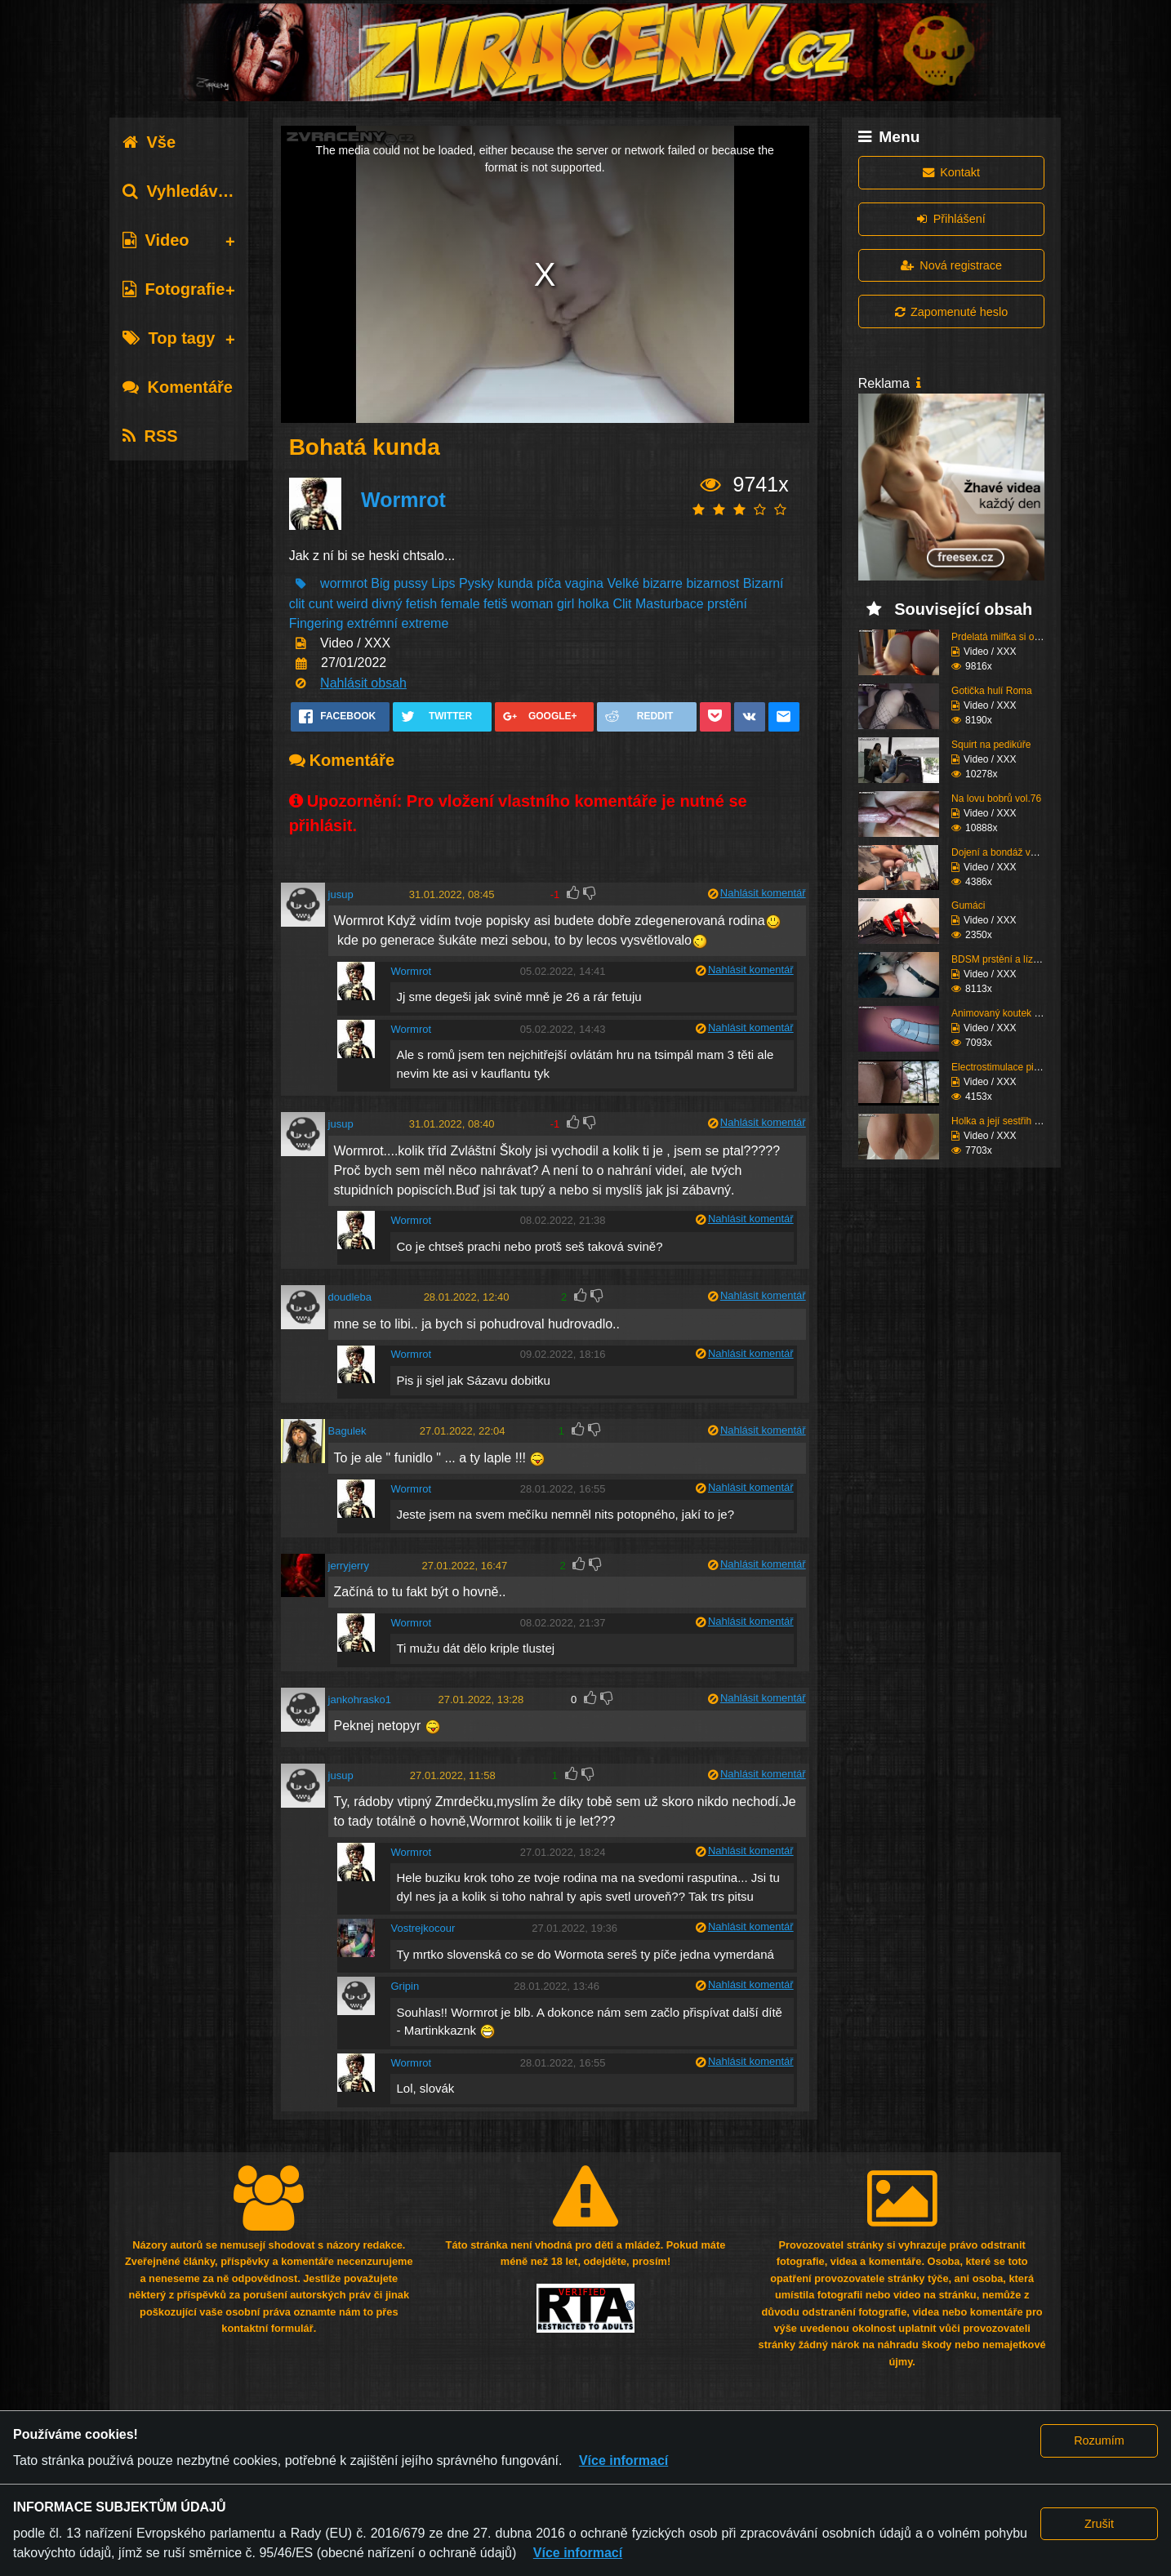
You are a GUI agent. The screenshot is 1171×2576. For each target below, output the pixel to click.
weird (351, 604)
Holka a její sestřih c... (999, 1121)
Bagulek (347, 1431)
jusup (341, 894)
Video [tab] (155, 240)
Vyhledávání (181, 191)
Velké (623, 583)
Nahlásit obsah (363, 683)
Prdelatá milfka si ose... (1002, 637)
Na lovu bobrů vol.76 (996, 798)
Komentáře (177, 387)
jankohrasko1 (359, 1699)
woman (532, 604)
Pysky (476, 583)
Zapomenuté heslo (951, 311)
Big (380, 583)
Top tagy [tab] (168, 338)
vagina (586, 583)
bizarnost (712, 583)
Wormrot (403, 499)
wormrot (343, 583)
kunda (515, 583)
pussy (412, 583)
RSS (149, 436)
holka (593, 604)
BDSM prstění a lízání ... (1004, 959)
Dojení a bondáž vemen (1003, 852)
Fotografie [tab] (173, 289)
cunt (321, 604)
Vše (149, 142)
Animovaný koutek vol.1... (1007, 1013)
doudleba (350, 1297)
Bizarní (763, 583)
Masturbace (669, 604)
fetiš (495, 604)
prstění (727, 604)
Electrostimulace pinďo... (1004, 1067)
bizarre (663, 583)
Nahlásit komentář (763, 893)
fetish (421, 604)
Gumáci (968, 905)
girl (565, 604)
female (460, 604)
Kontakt (951, 172)
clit (297, 604)
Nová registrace (951, 265)
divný (387, 604)
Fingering (316, 623)
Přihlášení (951, 218)
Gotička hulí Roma (991, 690)
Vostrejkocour (422, 1928)
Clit (621, 604)
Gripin (404, 1986)
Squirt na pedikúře (991, 744)
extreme (425, 623)
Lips (443, 583)
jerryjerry (349, 1565)
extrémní (372, 623)
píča (549, 583)
